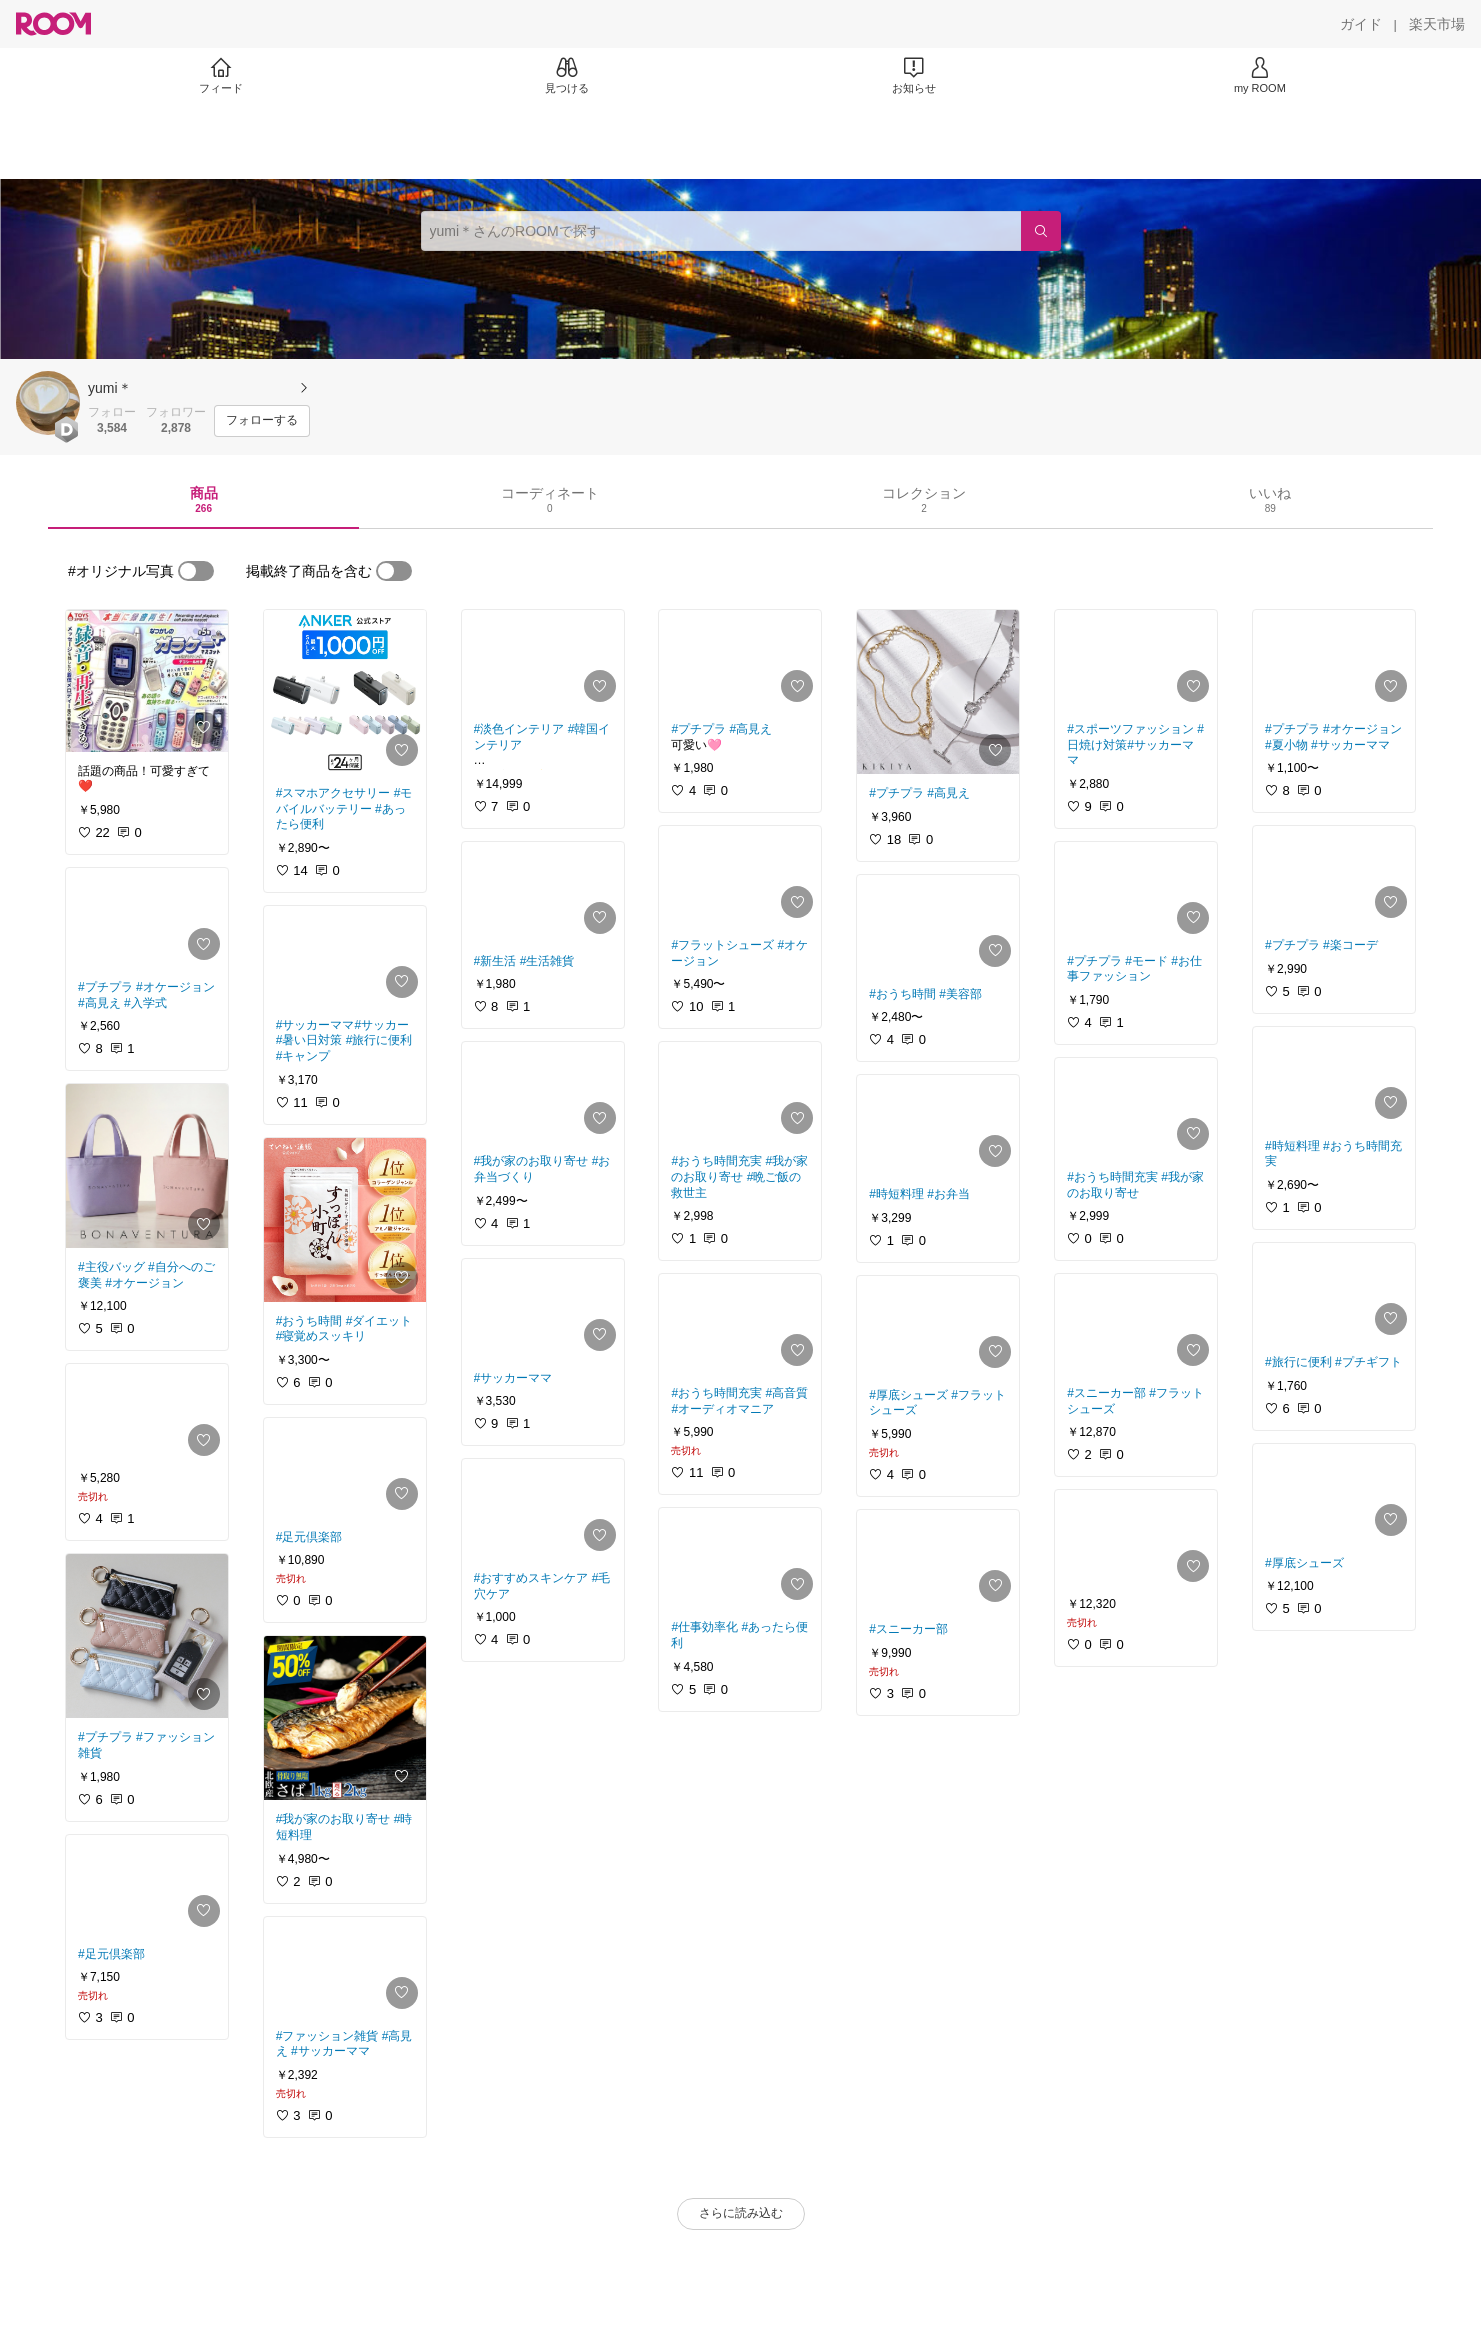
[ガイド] (1361, 24)
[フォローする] (262, 421)
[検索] (1041, 231)
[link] (147, 681)
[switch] (196, 571)
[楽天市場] (1437, 24)
